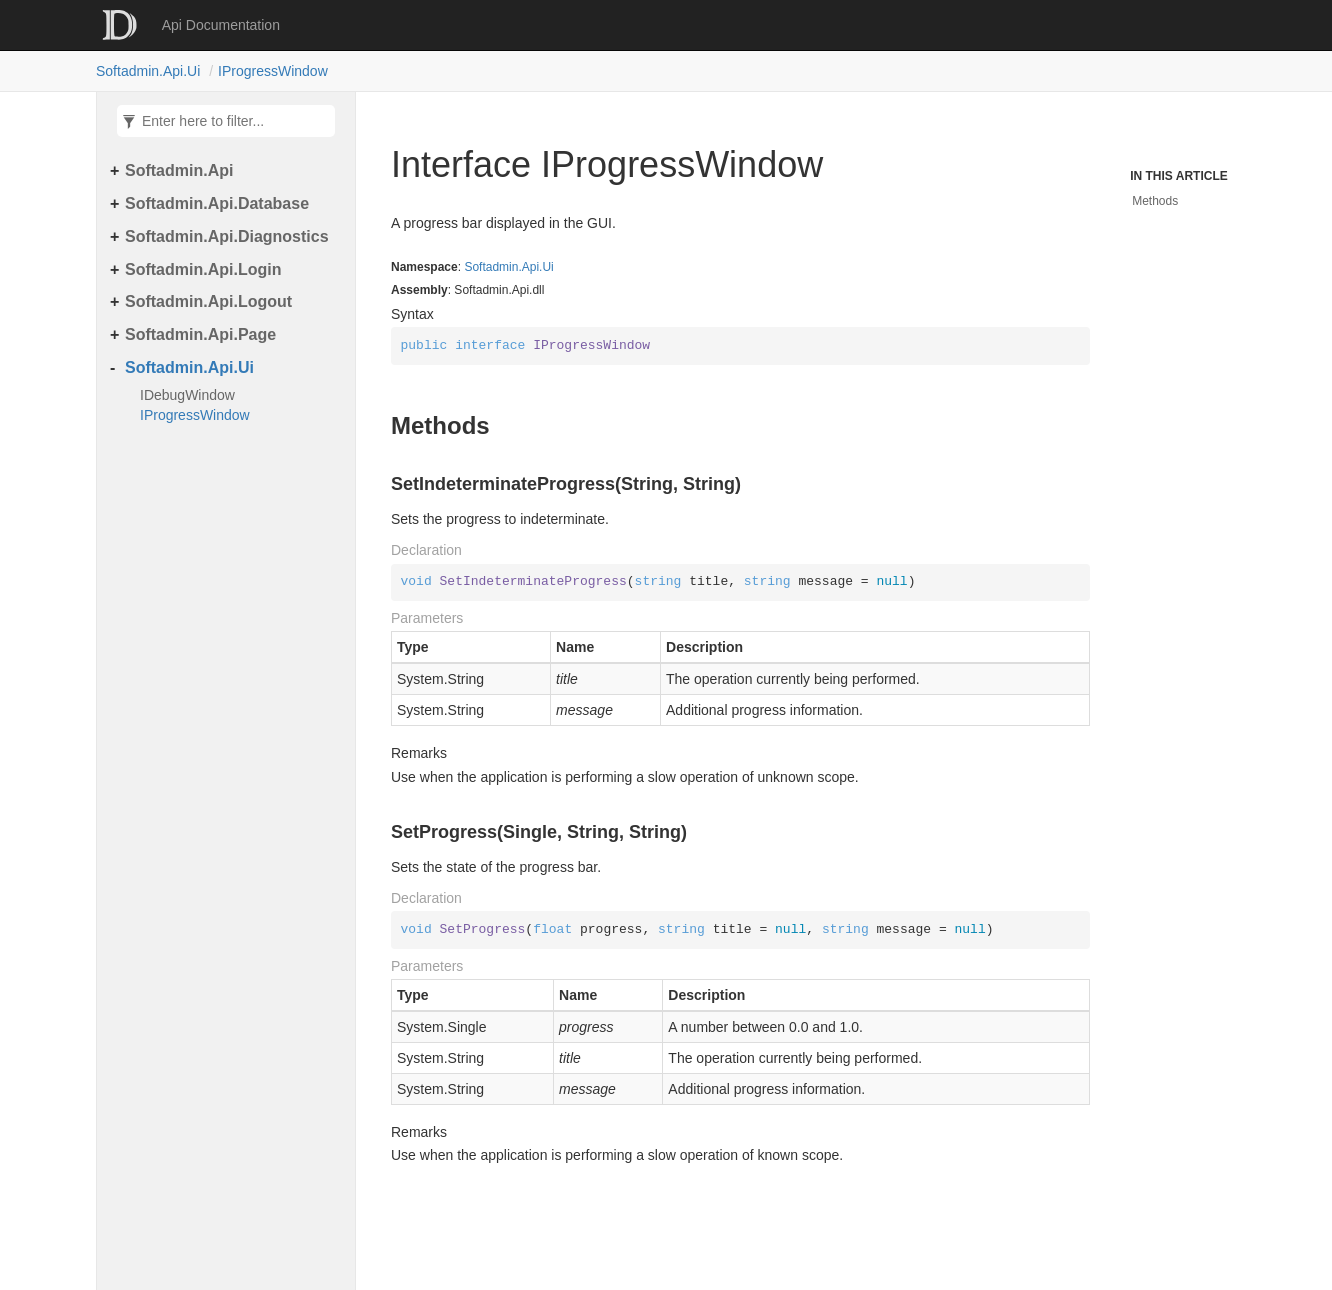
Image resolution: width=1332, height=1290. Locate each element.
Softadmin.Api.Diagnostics (227, 236)
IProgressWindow (273, 71)
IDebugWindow (187, 395)
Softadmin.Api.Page (200, 334)
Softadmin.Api (179, 170)
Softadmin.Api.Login (203, 269)
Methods (1155, 201)
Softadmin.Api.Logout (208, 301)
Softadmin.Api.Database (217, 203)
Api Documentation (221, 25)
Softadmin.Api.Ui (148, 71)
